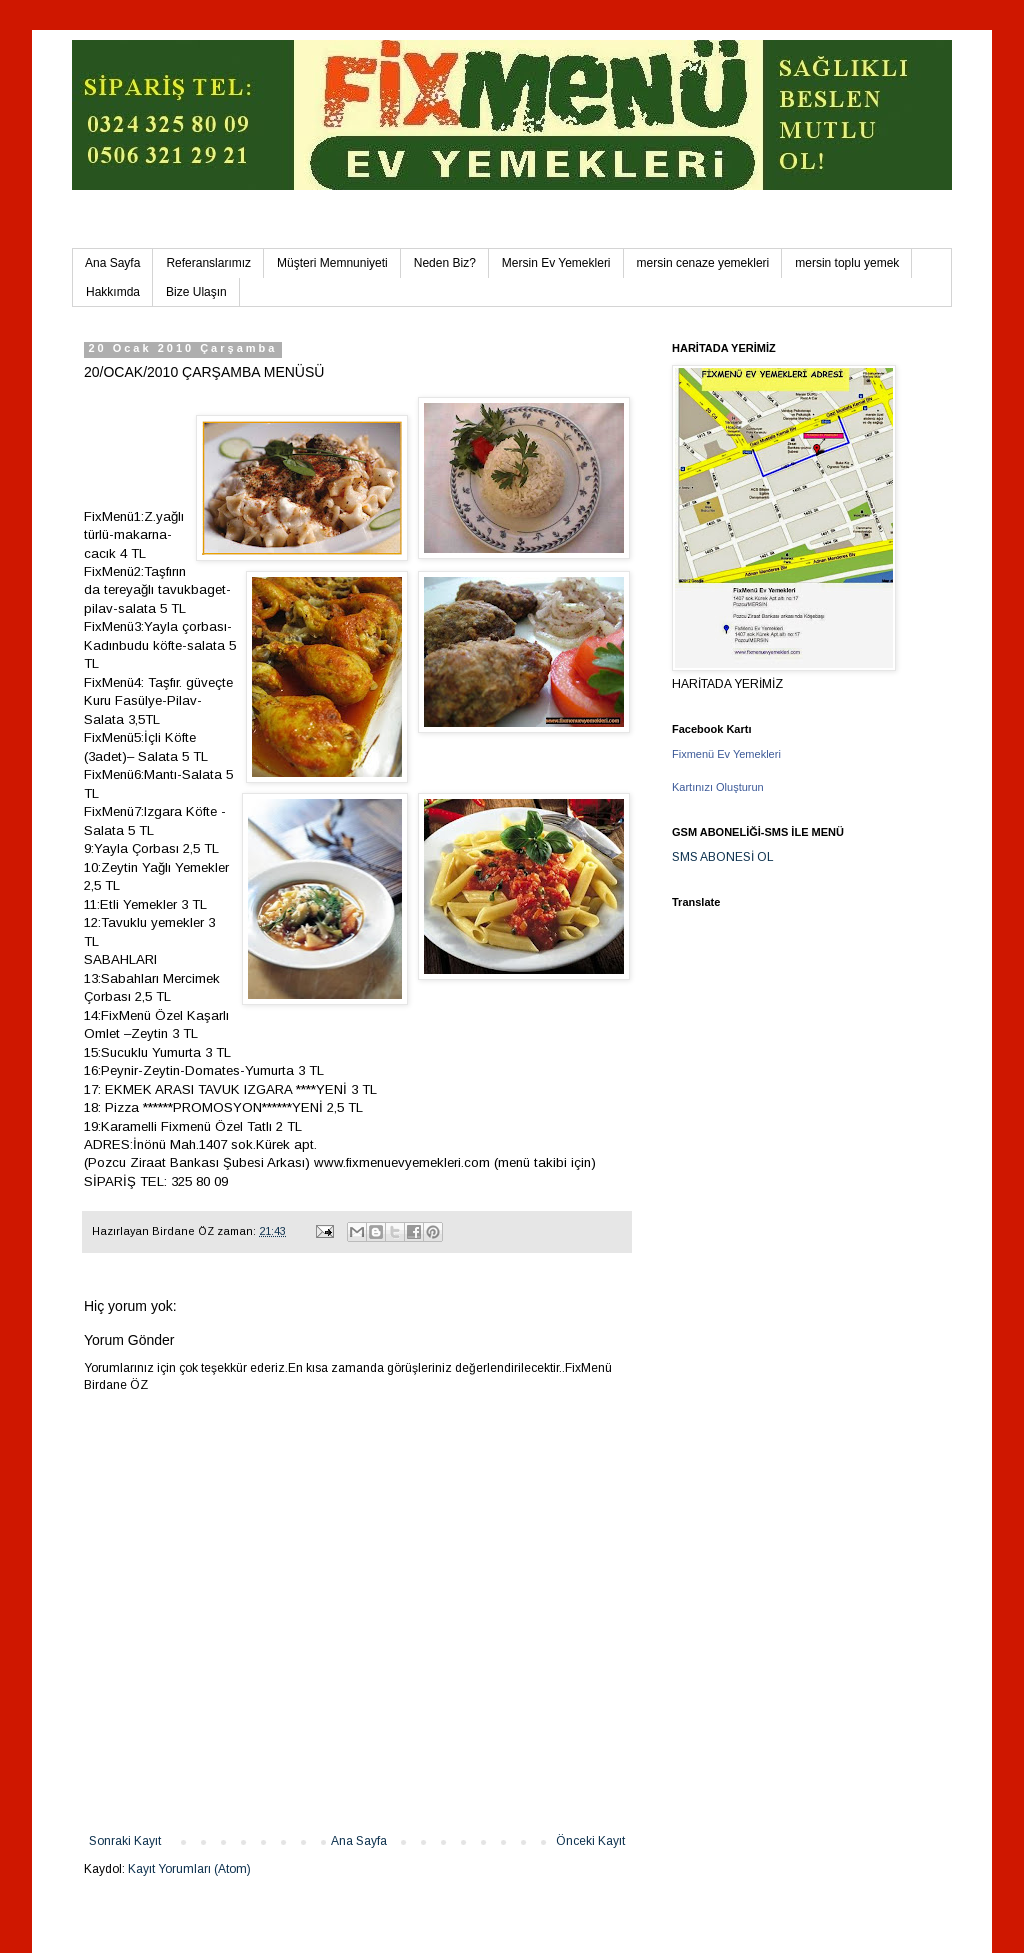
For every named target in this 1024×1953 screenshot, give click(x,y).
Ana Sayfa (112, 263)
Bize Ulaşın (196, 292)
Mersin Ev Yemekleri (556, 263)
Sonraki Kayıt (125, 1841)
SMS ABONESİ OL (723, 857)
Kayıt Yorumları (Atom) (189, 1869)
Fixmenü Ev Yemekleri (726, 754)
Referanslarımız (208, 263)
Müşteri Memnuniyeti (332, 263)
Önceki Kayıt (590, 1841)
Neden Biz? (445, 263)
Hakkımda (113, 292)
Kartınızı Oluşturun (718, 787)
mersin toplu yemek (847, 263)
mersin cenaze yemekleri (703, 263)
